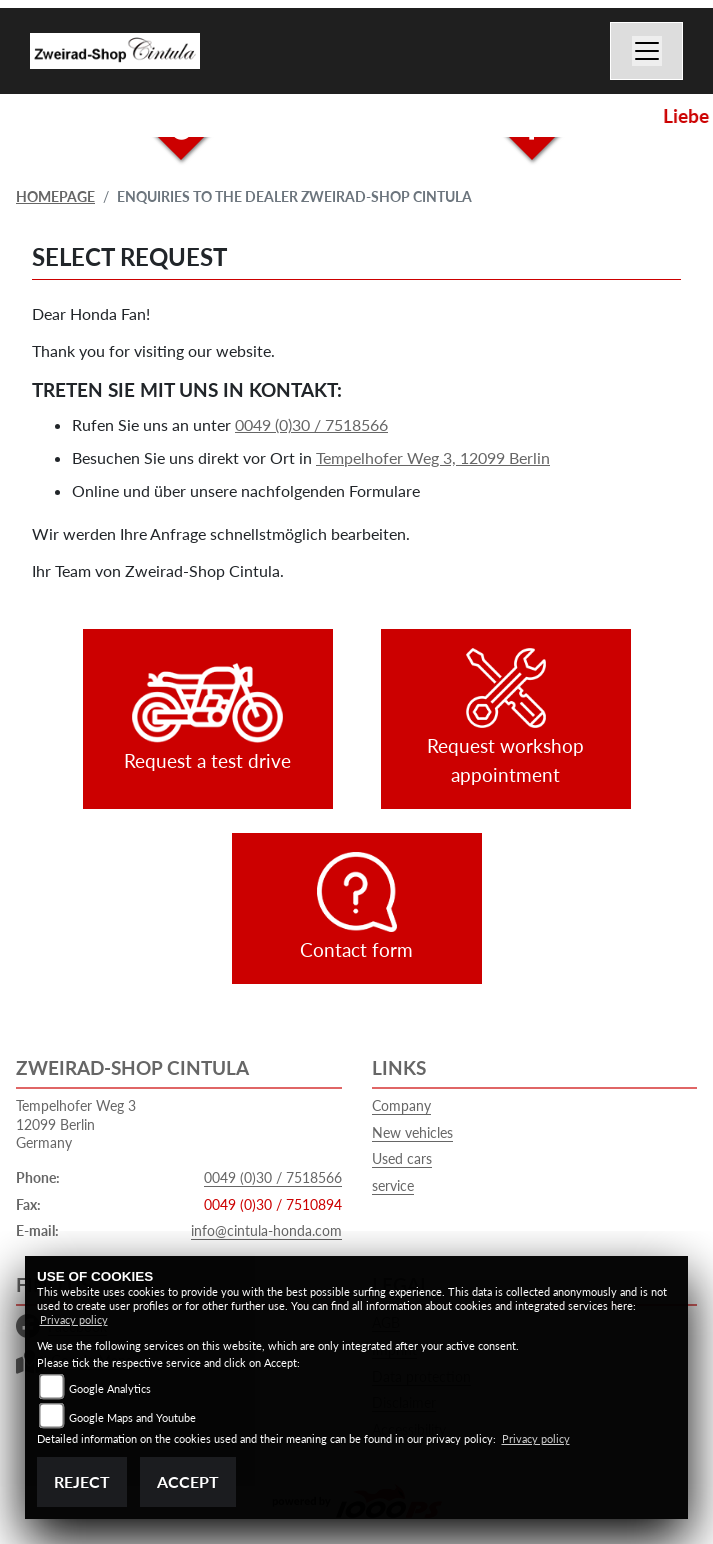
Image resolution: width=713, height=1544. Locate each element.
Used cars (402, 1158)
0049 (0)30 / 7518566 (311, 424)
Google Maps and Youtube (132, 1417)
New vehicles (412, 1132)
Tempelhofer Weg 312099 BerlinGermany (76, 1124)
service (393, 1185)
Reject (82, 1481)
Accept (188, 1481)
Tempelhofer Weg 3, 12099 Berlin (433, 457)
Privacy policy (74, 1319)
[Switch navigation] (647, 51)
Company (401, 1105)
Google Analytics (110, 1388)
